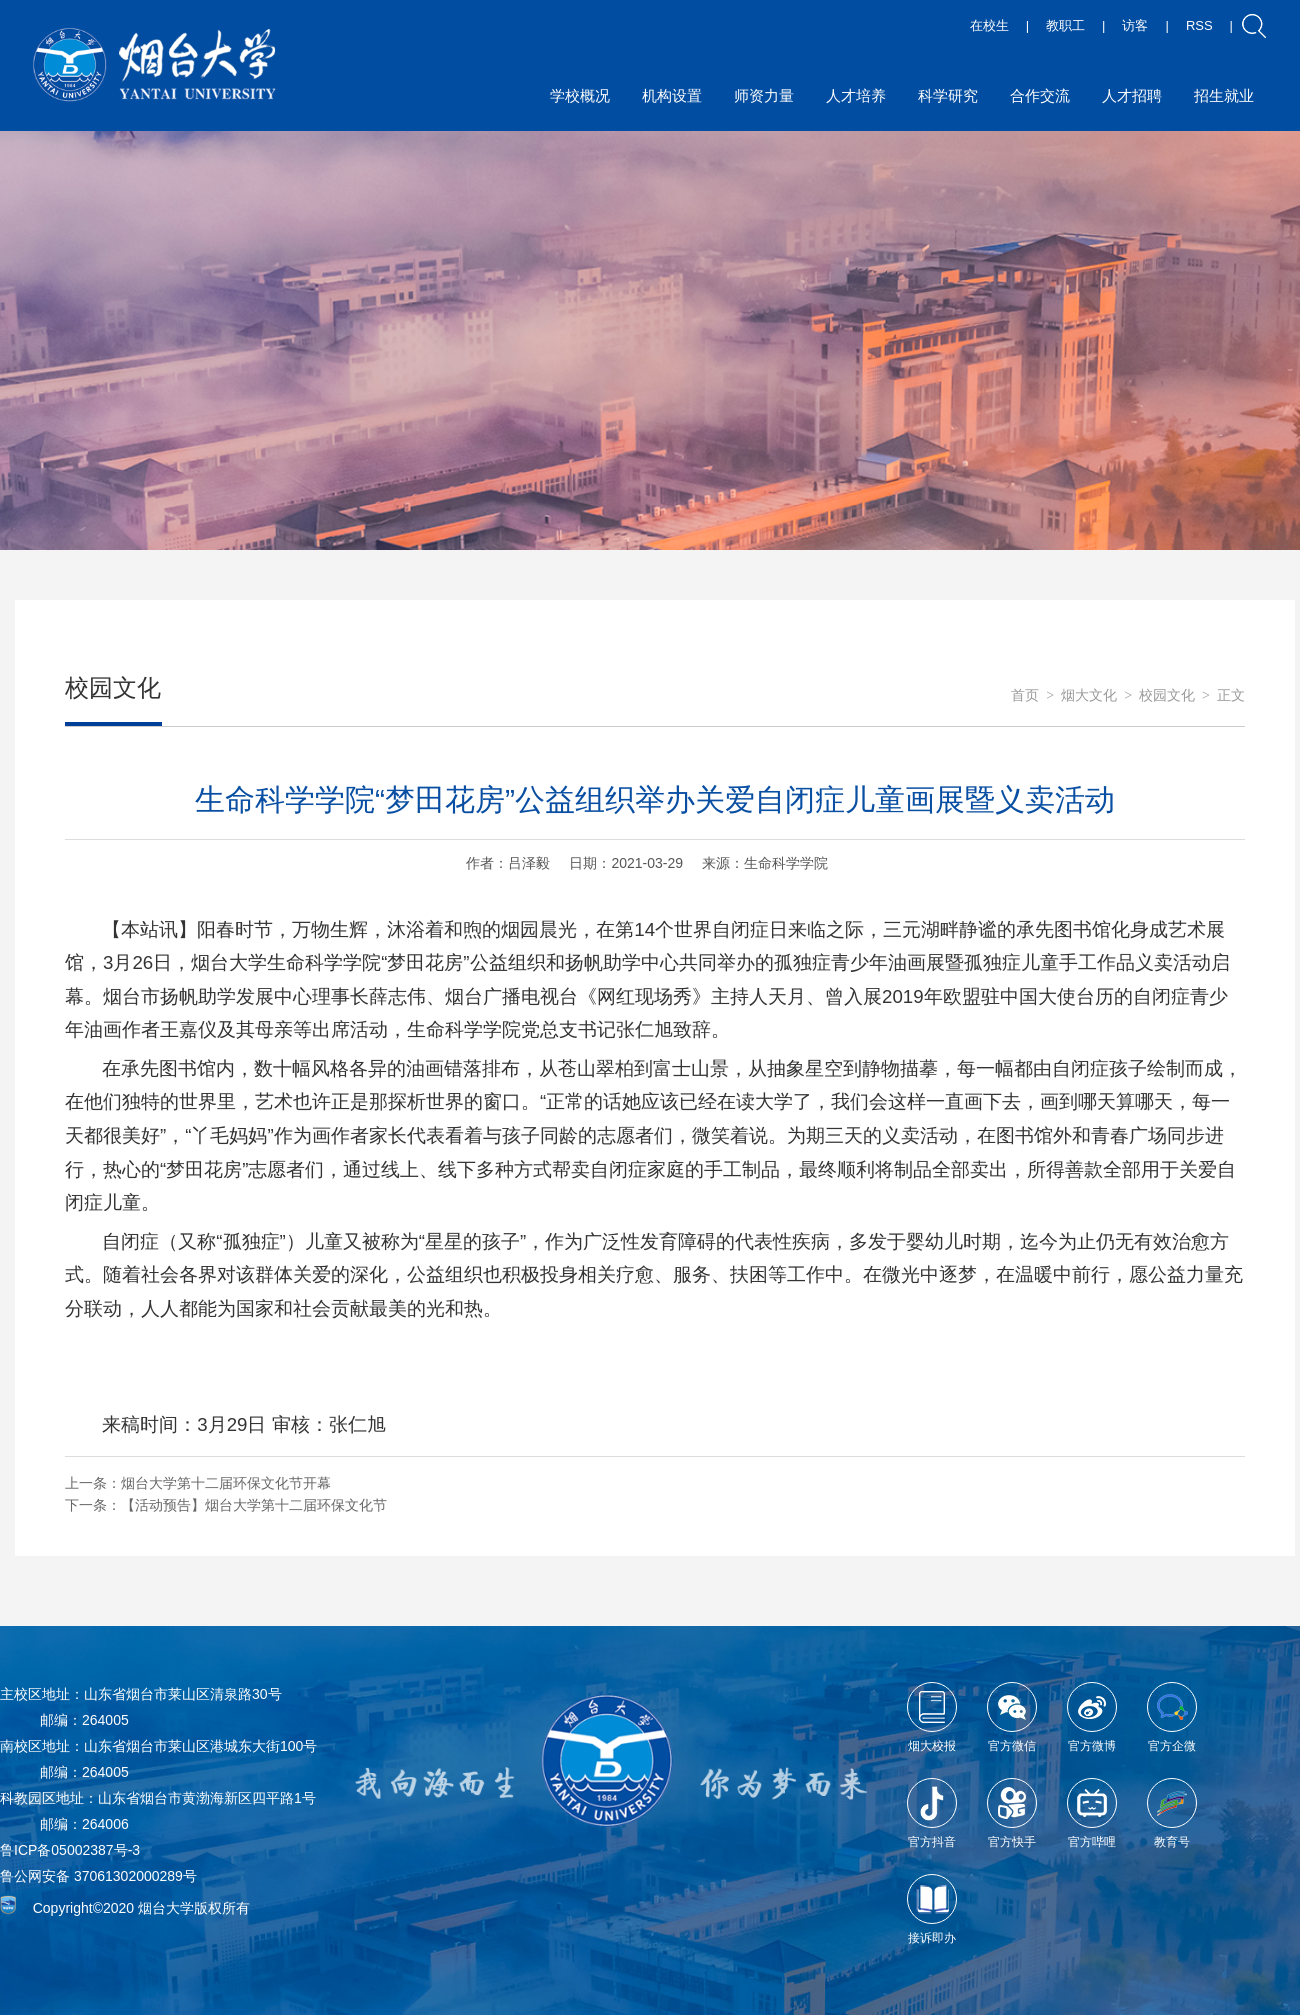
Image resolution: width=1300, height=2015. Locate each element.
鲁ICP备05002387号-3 (70, 1850)
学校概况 (580, 95)
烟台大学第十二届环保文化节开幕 (226, 1483)
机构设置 (672, 95)
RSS (1199, 25)
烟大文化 (1089, 695)
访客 (1135, 25)
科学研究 (948, 95)
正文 (1231, 695)
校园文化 (1167, 695)
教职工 (1065, 25)
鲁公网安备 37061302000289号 (98, 1876)
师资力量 (764, 95)
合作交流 (1040, 95)
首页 (1025, 695)
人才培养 (856, 95)
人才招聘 (1132, 95)
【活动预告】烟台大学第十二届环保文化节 (254, 1505)
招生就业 (1224, 95)
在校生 (989, 25)
